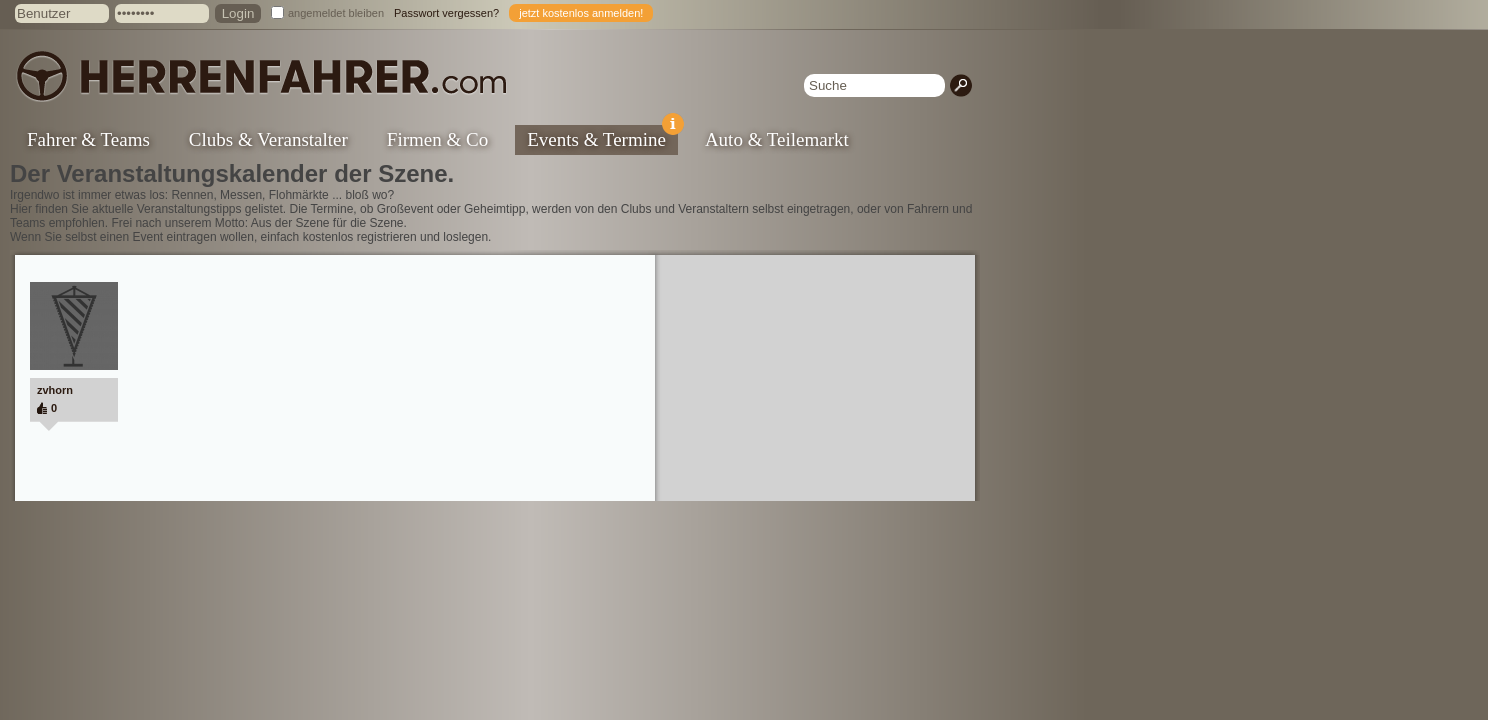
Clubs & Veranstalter (268, 139)
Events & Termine (602, 137)
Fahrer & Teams (88, 139)
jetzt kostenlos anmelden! (581, 13)
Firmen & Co (437, 139)
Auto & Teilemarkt (777, 139)
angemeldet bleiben (336, 13)
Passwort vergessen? (446, 13)
